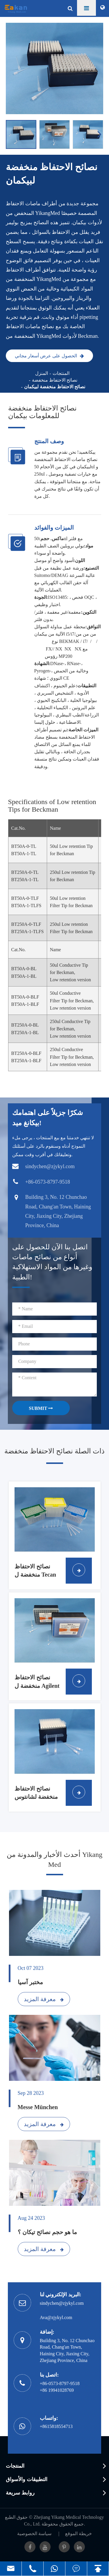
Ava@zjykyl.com (56, 2317)
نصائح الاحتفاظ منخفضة (54, 380)
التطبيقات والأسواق (26, 2479)
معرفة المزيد (44, 1999)
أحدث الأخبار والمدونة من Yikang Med (54, 1859)
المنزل (41, 373)
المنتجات (61, 373)
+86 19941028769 (57, 2390)
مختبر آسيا (30, 1982)
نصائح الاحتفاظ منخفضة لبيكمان (54, 386)
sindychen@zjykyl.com (62, 2303)
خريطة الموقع (78, 2533)
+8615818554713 (56, 2426)
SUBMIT (41, 1408)
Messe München (38, 2107)
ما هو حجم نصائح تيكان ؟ (47, 2232)
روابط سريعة (20, 2493)
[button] (100, 134)
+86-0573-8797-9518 (60, 2383)
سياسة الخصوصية (34, 2533)
